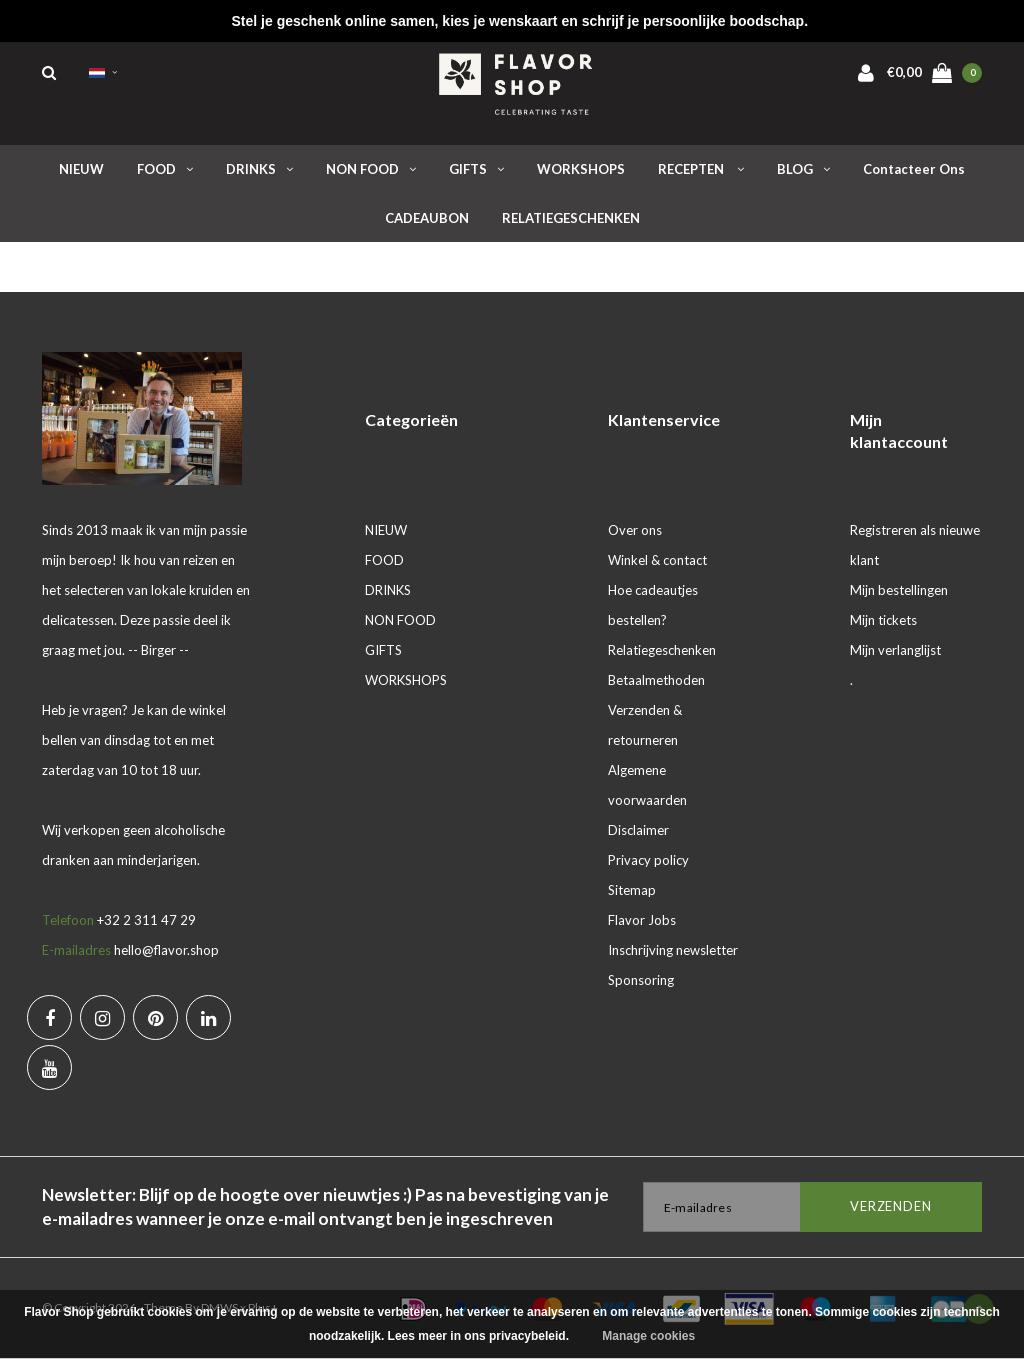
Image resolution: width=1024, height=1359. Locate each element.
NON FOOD (371, 169)
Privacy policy (648, 860)
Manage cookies (648, 1336)
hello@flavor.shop (166, 950)
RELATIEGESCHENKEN (571, 218)
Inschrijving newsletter (673, 950)
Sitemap (632, 890)
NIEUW (81, 169)
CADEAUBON (427, 218)
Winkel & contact (657, 560)
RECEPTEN (701, 169)
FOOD (165, 169)
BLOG (803, 169)
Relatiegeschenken (662, 650)
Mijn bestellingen (899, 590)
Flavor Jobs (642, 920)
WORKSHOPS (581, 169)
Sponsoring (641, 980)
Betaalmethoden (656, 680)
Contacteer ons (914, 169)
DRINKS (259, 169)
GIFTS (476, 169)
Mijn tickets (883, 620)
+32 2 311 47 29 (146, 920)
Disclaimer (638, 830)
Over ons (635, 530)
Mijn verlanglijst (895, 650)
